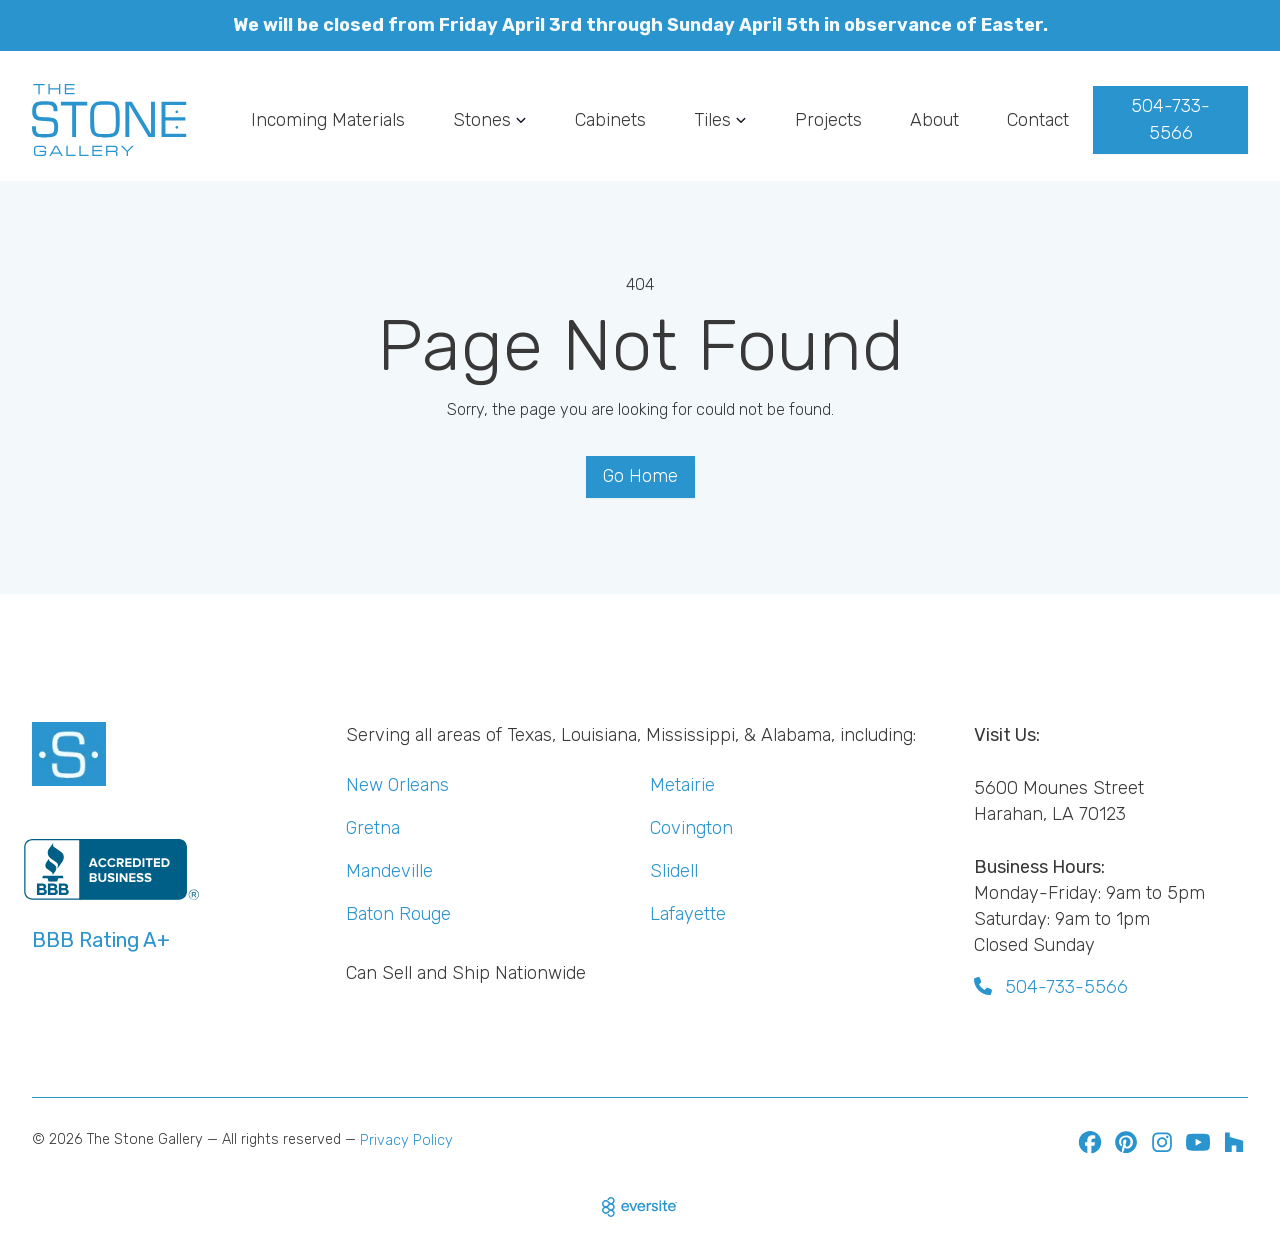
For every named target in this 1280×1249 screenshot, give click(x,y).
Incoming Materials (328, 119)
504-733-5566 (1170, 119)
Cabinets (610, 119)
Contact (1038, 119)
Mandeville (389, 870)
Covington (691, 827)
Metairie (682, 784)
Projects (828, 119)
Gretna (373, 827)
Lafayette (688, 913)
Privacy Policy (406, 1140)
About (934, 119)
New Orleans (397, 784)
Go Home (640, 476)
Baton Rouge (398, 913)
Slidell (674, 870)
